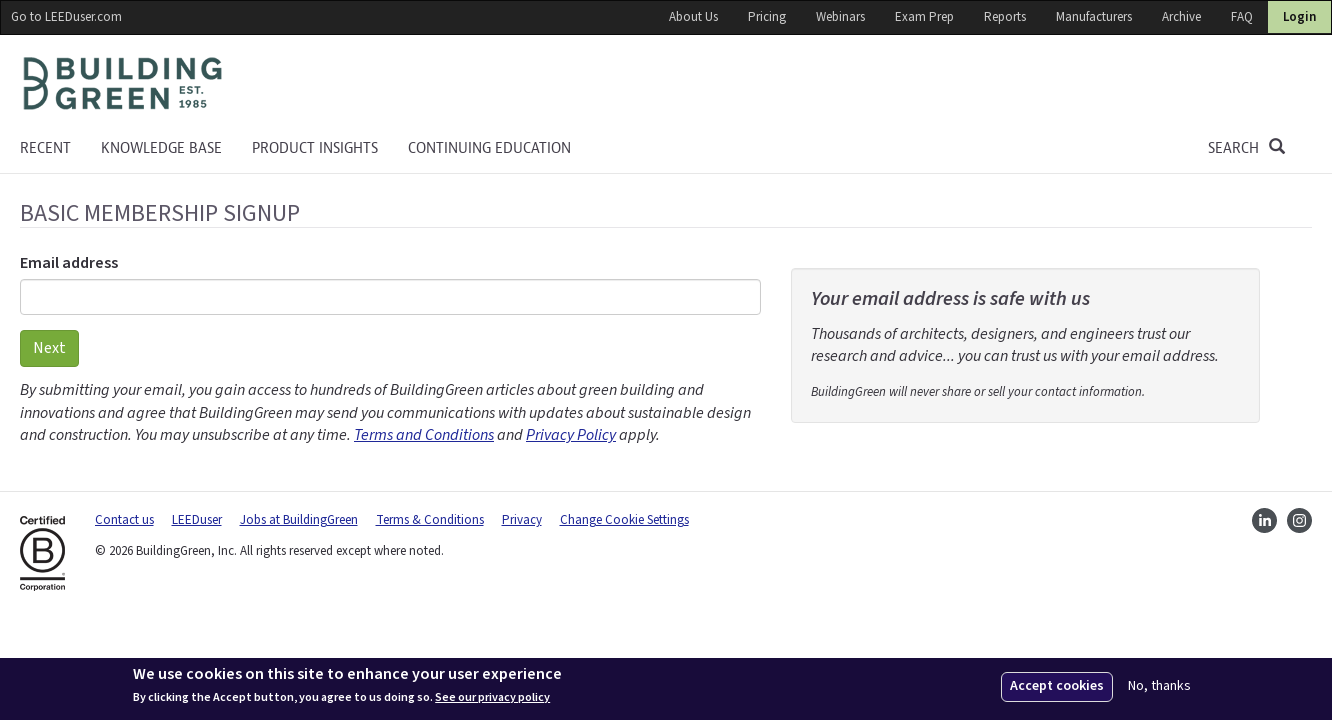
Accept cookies (1057, 686)
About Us (693, 17)
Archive (1181, 17)
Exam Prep (924, 17)
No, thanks (1159, 686)
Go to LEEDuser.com (66, 17)
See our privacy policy (492, 698)
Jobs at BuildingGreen (299, 520)
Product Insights (315, 148)
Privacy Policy (571, 435)
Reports (1005, 17)
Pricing (767, 17)
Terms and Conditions (424, 435)
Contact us (124, 520)
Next (49, 348)
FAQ (1242, 17)
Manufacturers (1094, 17)
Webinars (840, 17)
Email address (69, 263)
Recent (45, 148)
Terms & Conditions (430, 520)
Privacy (522, 520)
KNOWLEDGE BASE (161, 148)
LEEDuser (197, 520)
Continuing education (489, 148)
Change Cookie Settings (624, 520)
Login (1299, 17)
